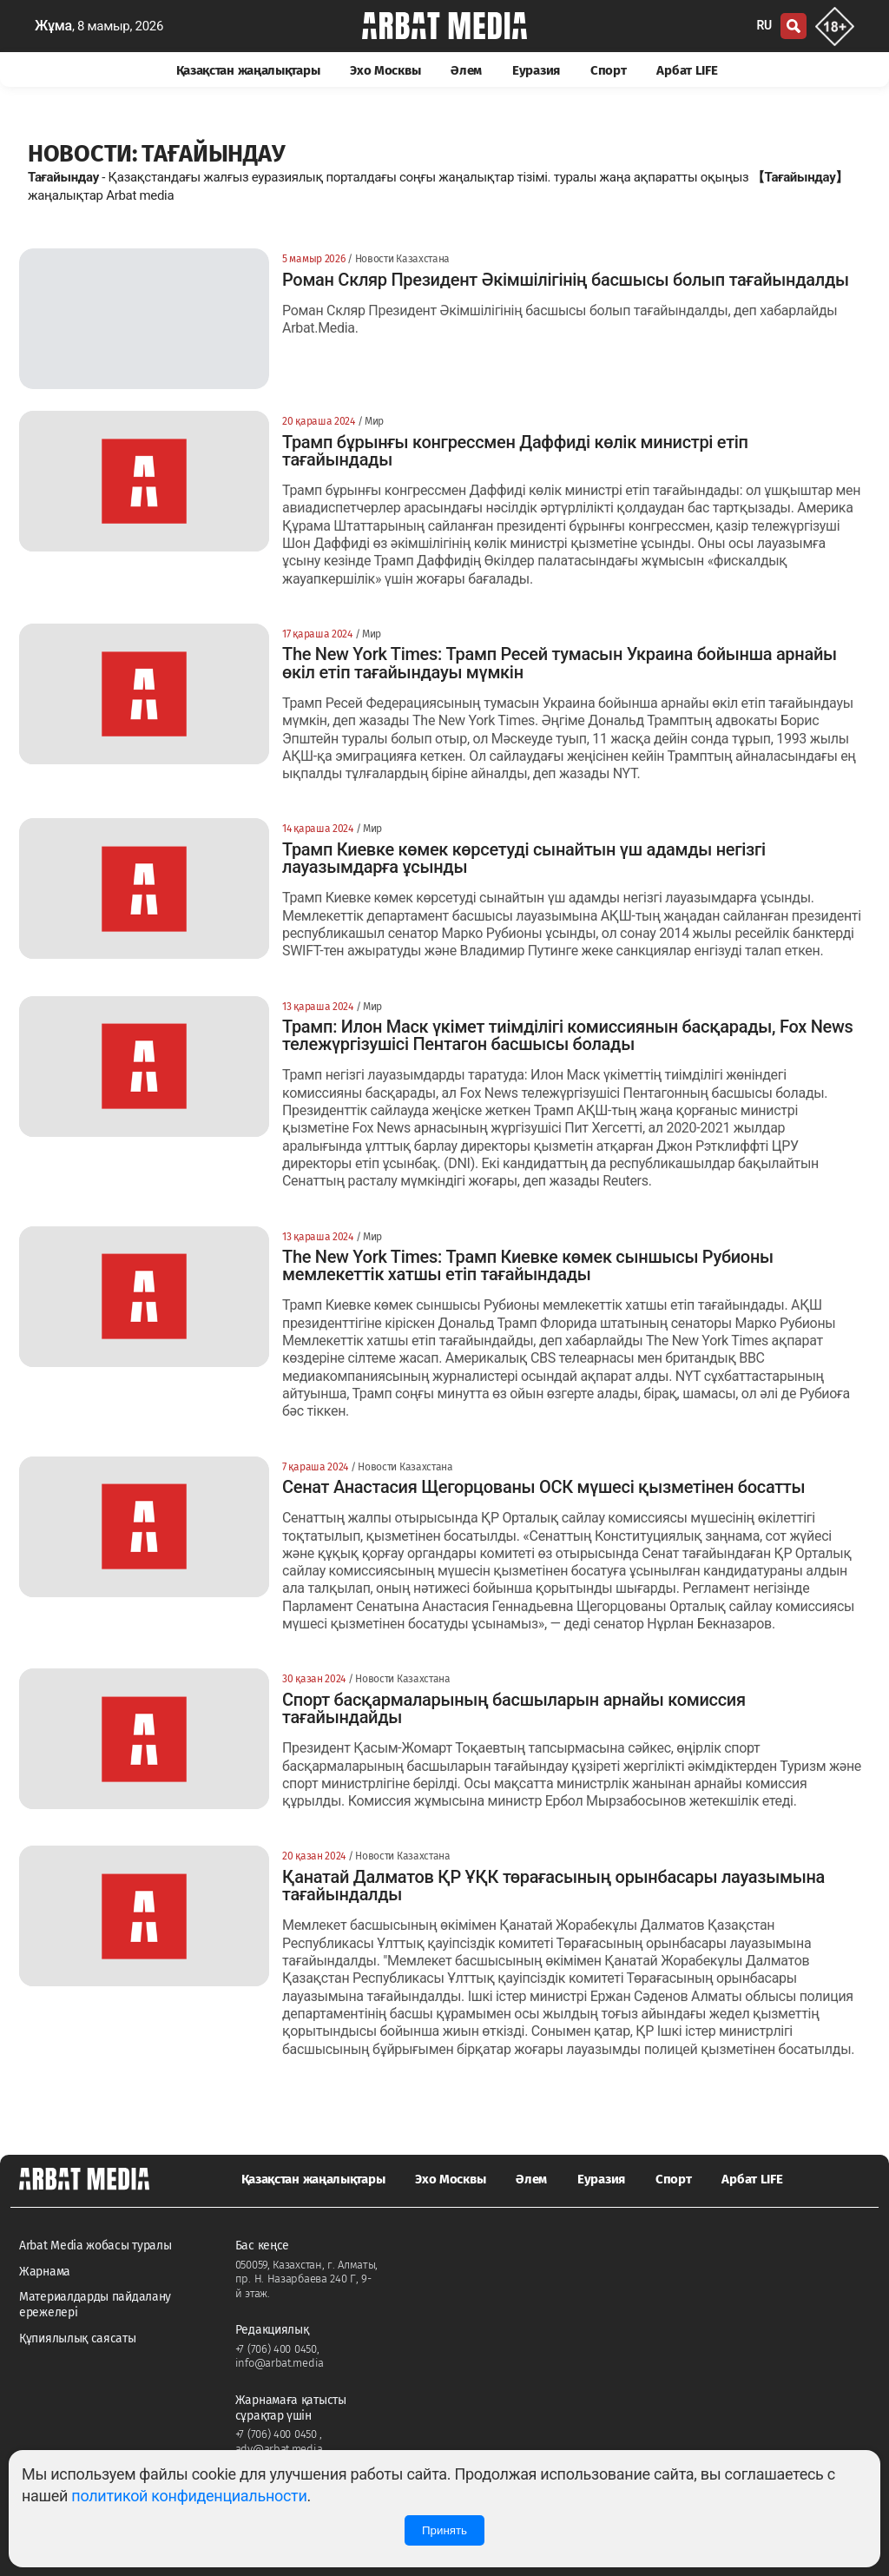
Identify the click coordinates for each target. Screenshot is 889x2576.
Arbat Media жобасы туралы (95, 2245)
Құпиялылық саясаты (77, 2338)
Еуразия (536, 70)
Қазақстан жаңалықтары (248, 70)
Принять (444, 2530)
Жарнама (44, 2271)
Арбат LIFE (686, 70)
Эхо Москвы (385, 70)
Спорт (608, 70)
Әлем (466, 70)
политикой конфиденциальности (188, 2496)
